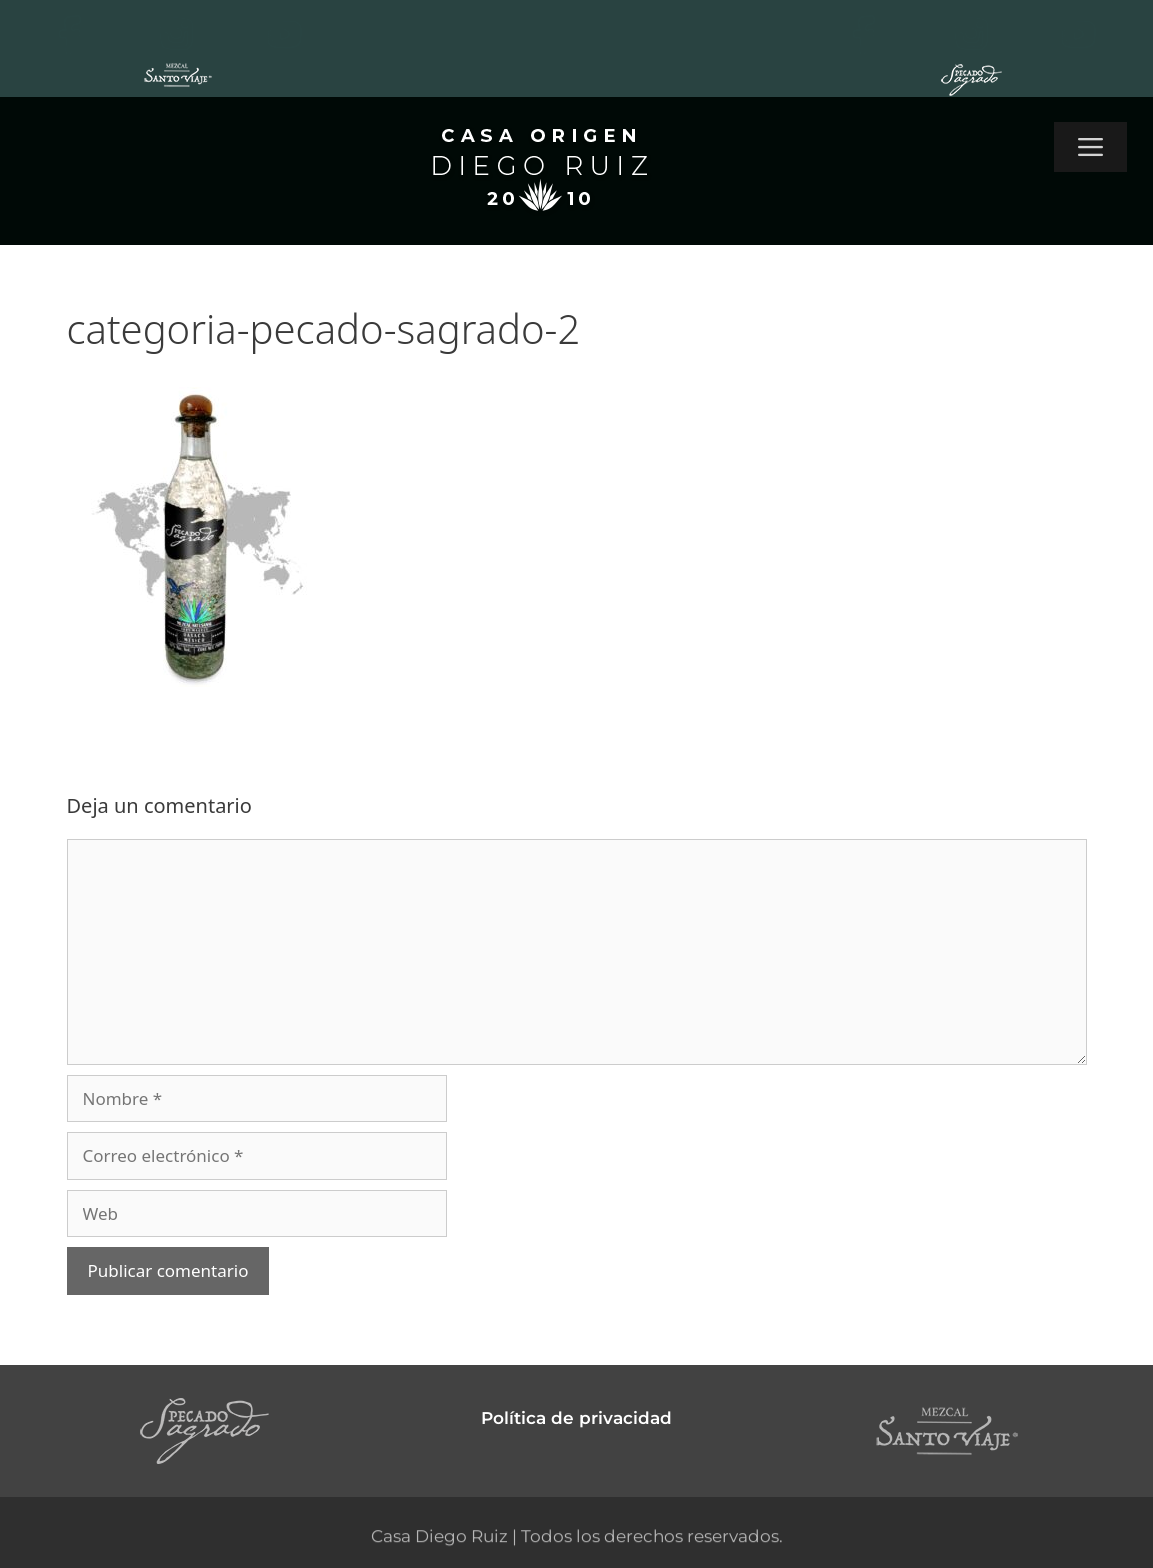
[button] (1090, 147)
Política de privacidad (576, 1418)
